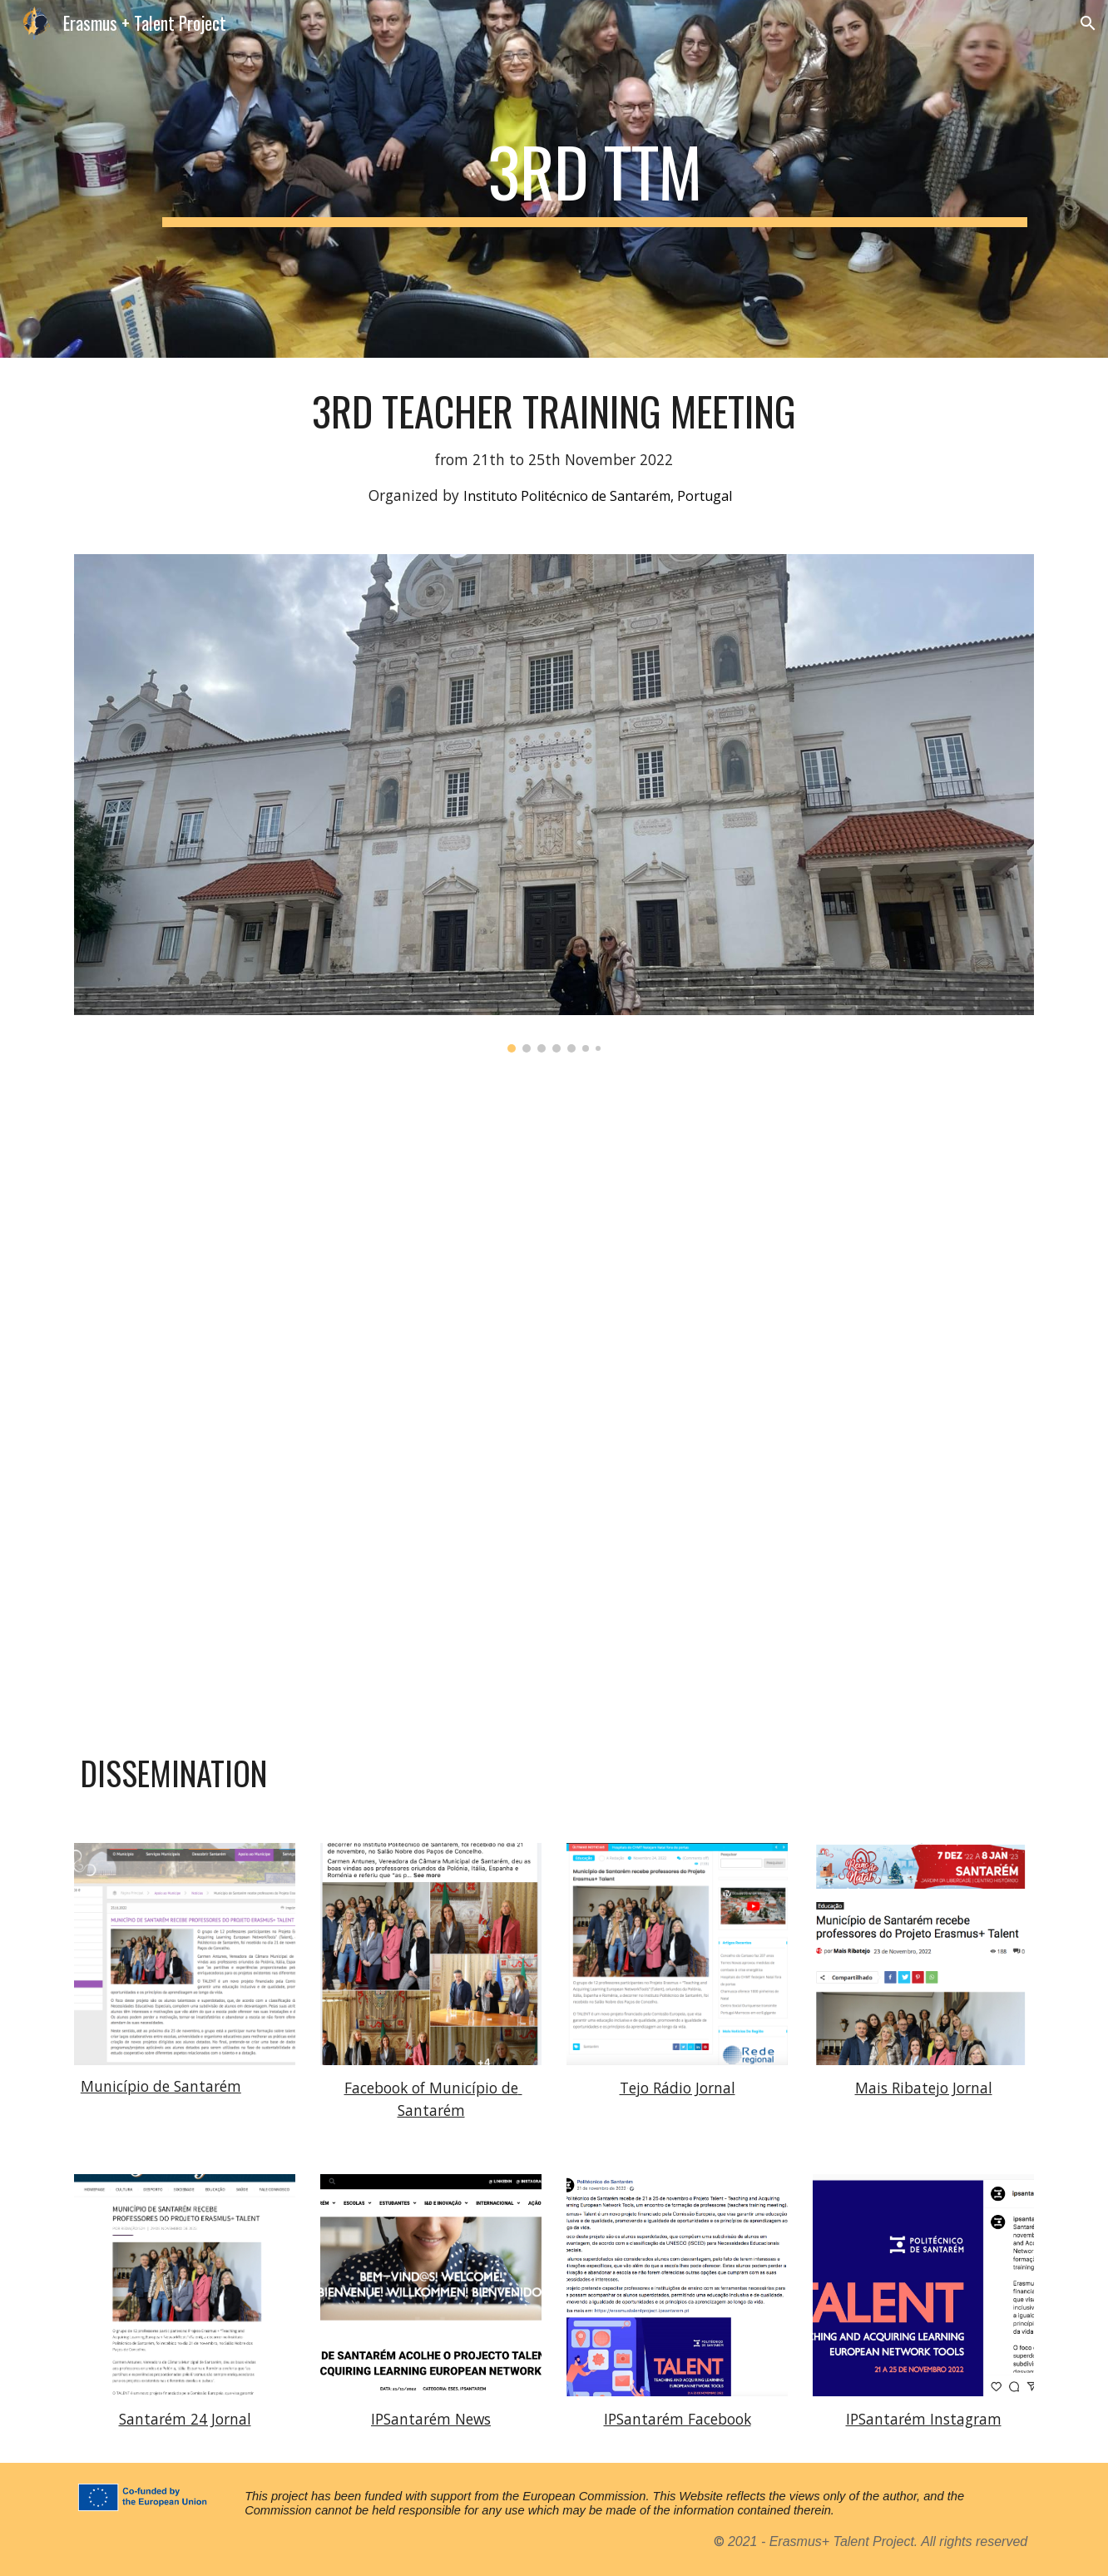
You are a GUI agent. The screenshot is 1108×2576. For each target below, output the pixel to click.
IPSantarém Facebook (677, 2419)
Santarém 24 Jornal (185, 2419)
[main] (595, 179)
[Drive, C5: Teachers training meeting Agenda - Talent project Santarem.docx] (554, 1398)
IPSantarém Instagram (924, 2419)
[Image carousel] (554, 803)
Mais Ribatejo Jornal (923, 2088)
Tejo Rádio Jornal (677, 2088)
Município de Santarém (161, 2086)
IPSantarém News (431, 2419)
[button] (1088, 23)
